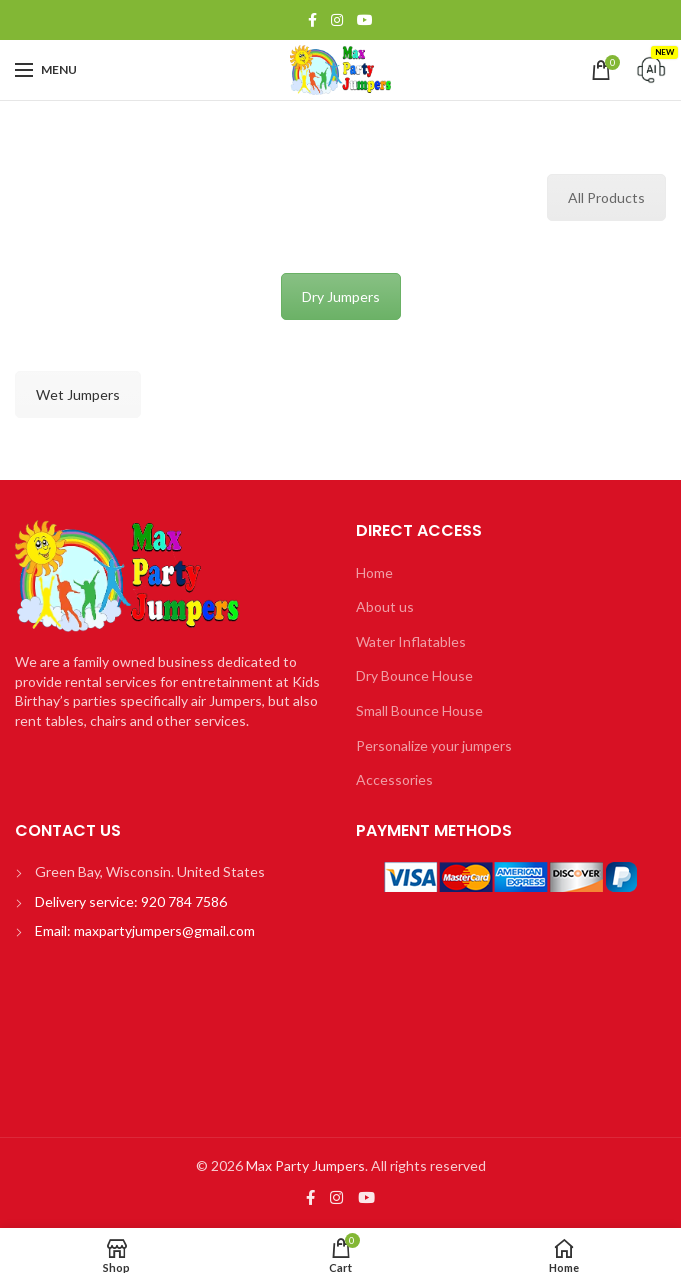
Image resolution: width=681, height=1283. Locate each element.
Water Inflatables (411, 641)
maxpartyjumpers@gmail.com (164, 930)
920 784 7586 (182, 901)
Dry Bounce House (414, 675)
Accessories (394, 779)
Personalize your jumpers (434, 745)
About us (385, 606)
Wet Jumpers (78, 394)
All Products (606, 197)
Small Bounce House (419, 710)
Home (374, 572)
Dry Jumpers (341, 296)
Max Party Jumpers (305, 1165)
